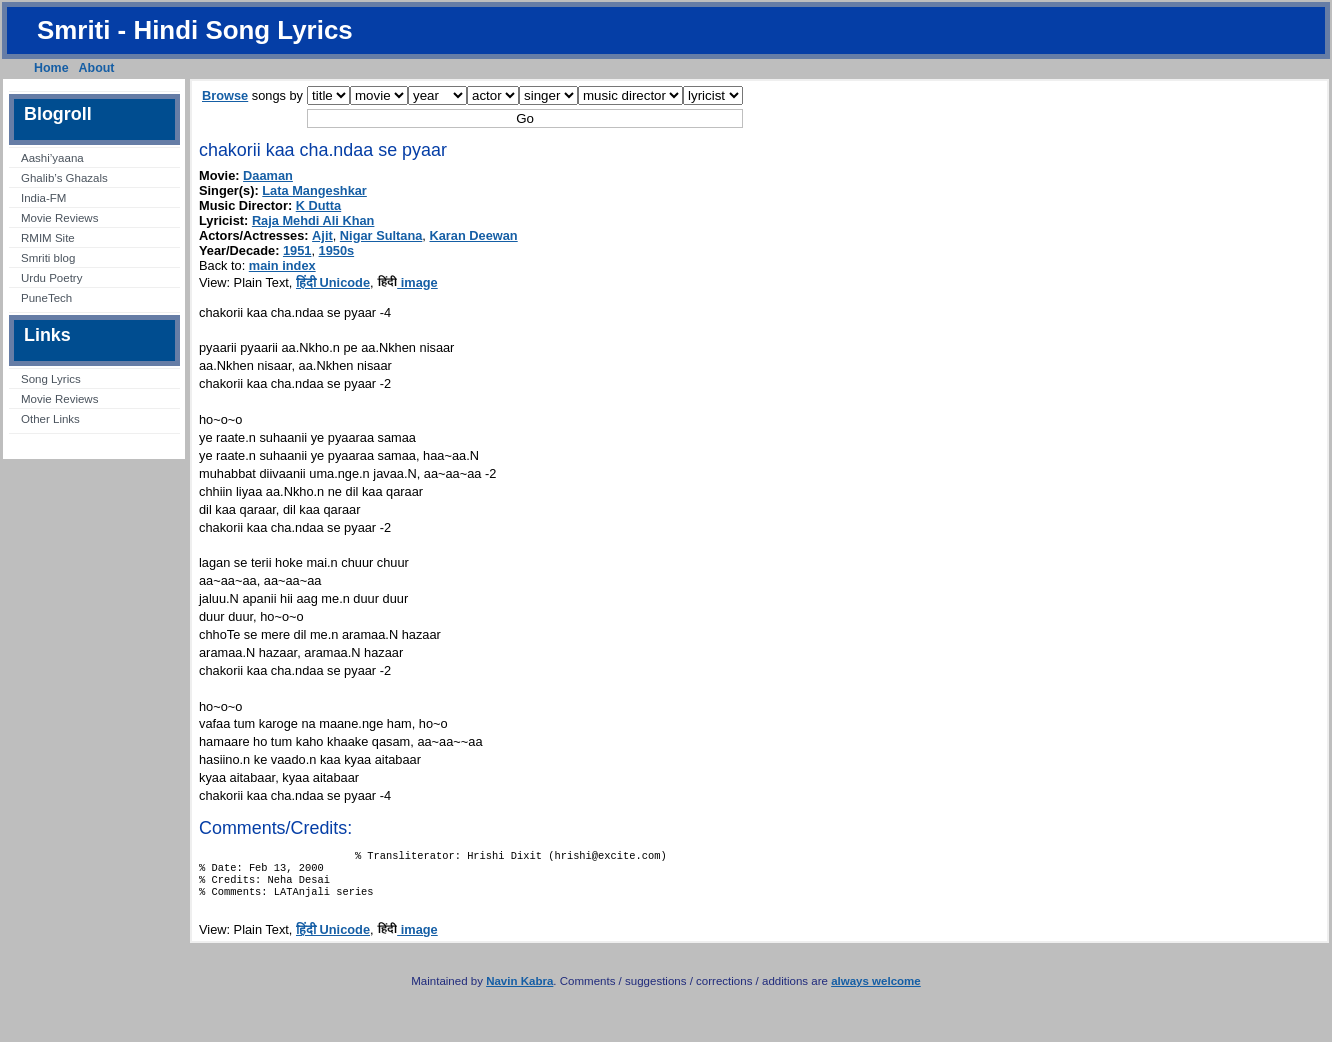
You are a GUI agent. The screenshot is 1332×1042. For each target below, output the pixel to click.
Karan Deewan (473, 235)
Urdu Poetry (51, 278)
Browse (225, 95)
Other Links (50, 419)
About (97, 68)
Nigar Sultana (381, 235)
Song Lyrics (51, 379)
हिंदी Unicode (333, 282)
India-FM (43, 198)
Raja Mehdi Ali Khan (313, 220)
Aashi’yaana (52, 158)
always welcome (876, 991)
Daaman (268, 175)
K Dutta (319, 205)
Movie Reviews (59, 218)
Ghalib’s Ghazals (64, 178)
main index (282, 265)
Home (51, 68)
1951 (297, 250)
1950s (337, 250)
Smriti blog (48, 258)
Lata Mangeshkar (314, 190)
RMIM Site (48, 238)
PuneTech (46, 298)
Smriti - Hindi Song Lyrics (195, 30)
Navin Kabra (519, 991)
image (407, 282)
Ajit (322, 235)
